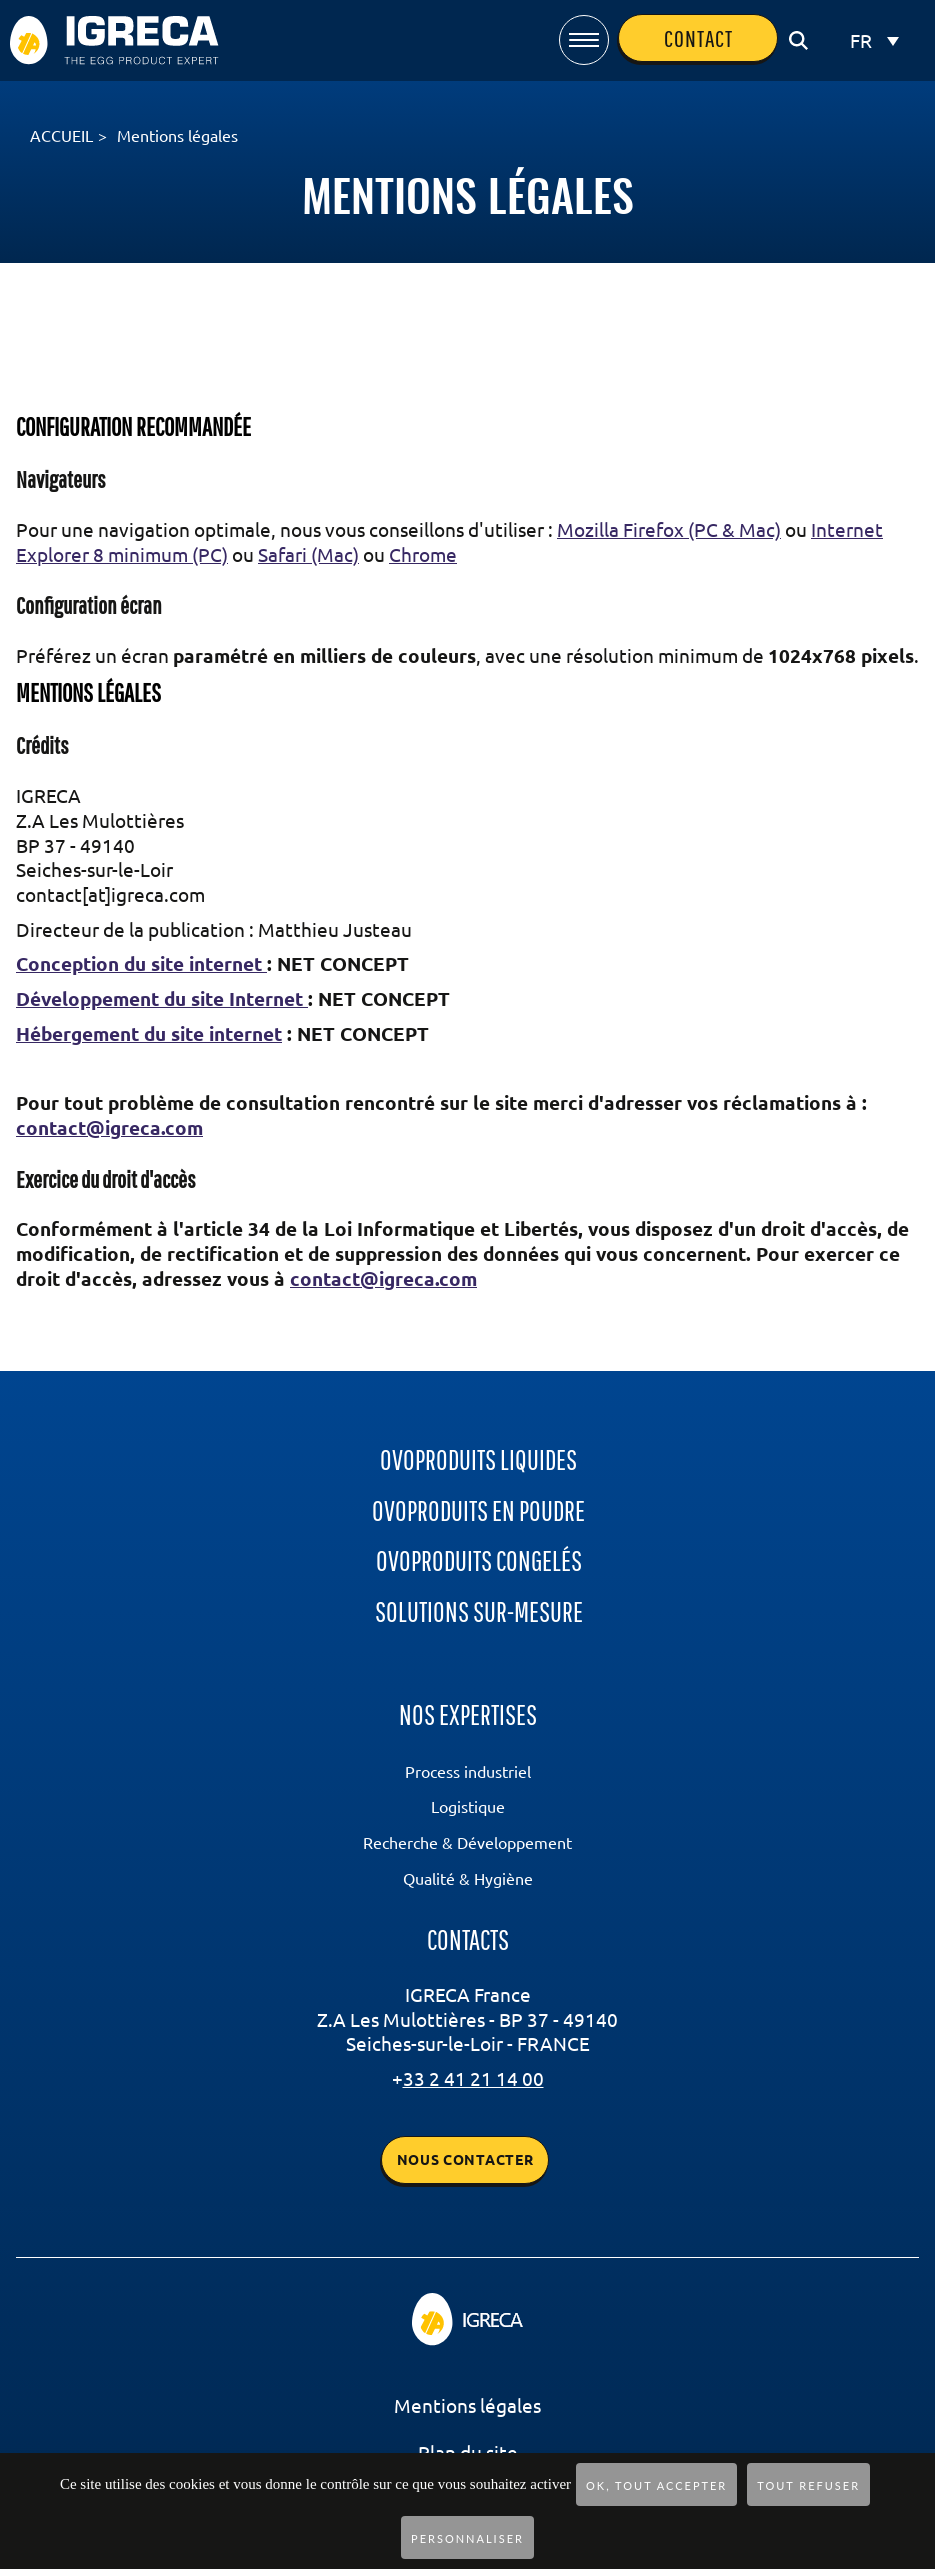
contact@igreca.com (109, 1128)
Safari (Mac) (308, 555)
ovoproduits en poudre (478, 1510)
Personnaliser (467, 2538)
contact (698, 38)
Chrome (423, 555)
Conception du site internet (141, 964)
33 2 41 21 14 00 (473, 2079)
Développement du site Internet (162, 999)
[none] (874, 40)
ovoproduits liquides (478, 1459)
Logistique (468, 1807)
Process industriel (468, 1772)
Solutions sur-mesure (479, 1611)
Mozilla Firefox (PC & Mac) (669, 530)
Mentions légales (467, 2406)
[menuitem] (874, 40)
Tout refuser (808, 2485)
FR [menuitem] (861, 41)
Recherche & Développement (467, 1843)
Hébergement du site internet (149, 1034)
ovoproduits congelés (479, 1560)
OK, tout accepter (656, 2485)
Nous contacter (465, 2160)
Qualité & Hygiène (468, 1879)
